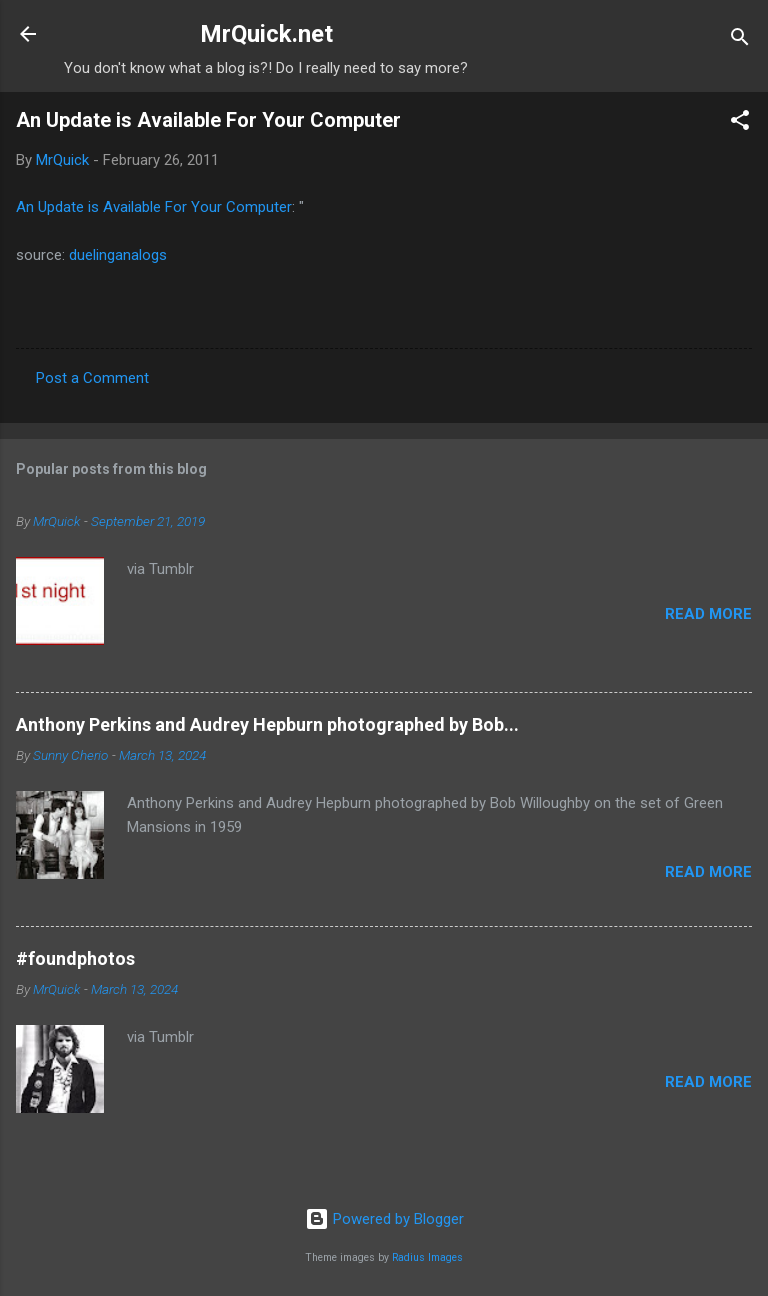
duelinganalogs (118, 255)
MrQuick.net (266, 34)
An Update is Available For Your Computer (208, 120)
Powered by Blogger (384, 1219)
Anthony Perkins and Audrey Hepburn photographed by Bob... (267, 724)
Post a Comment (92, 378)
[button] (740, 123)
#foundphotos (75, 958)
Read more (708, 614)
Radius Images (427, 1257)
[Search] (740, 40)
